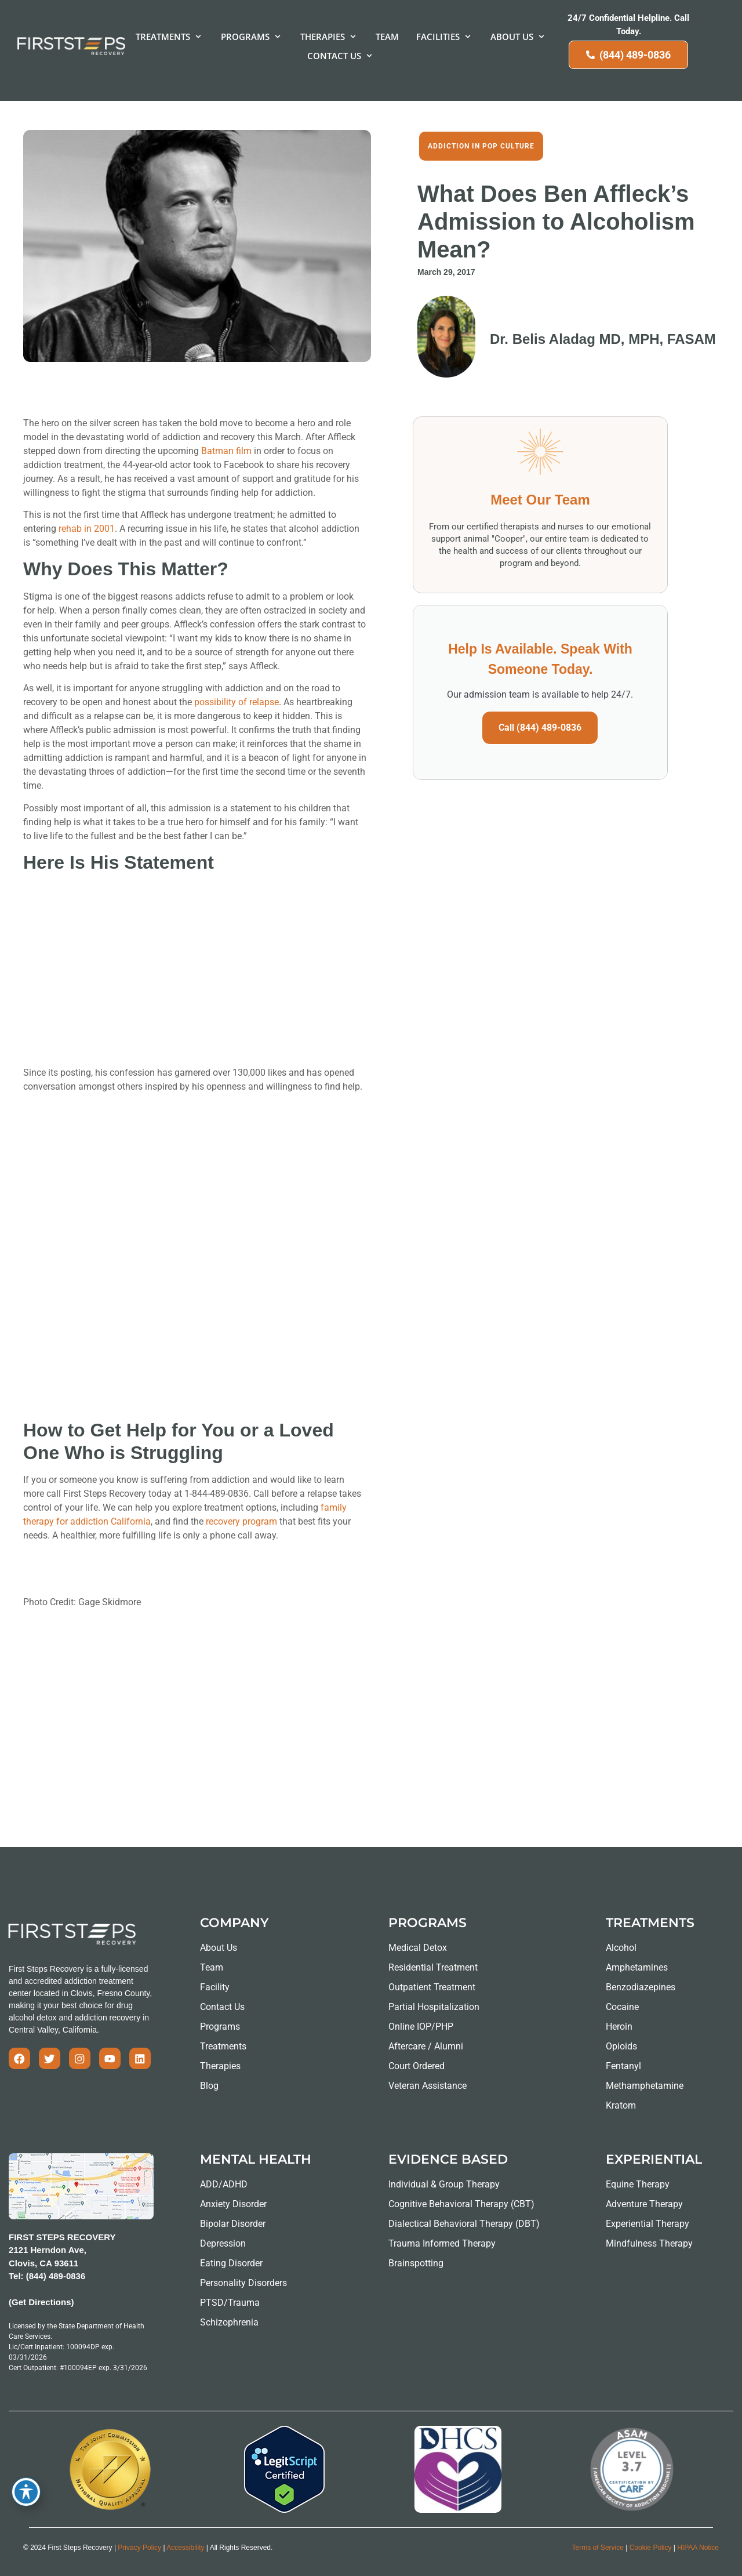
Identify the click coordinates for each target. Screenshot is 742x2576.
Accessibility (185, 2548)
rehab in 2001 (87, 528)
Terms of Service (598, 2548)
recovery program (241, 1521)
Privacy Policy (139, 2548)
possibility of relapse (236, 702)
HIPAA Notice (698, 2548)
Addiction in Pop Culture (481, 146)
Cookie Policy (651, 2548)
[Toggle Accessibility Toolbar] (26, 2492)
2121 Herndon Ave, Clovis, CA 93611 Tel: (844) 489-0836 (47, 2263)
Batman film (226, 450)
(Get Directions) (41, 2302)
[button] (169, 36)
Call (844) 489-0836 (540, 727)
